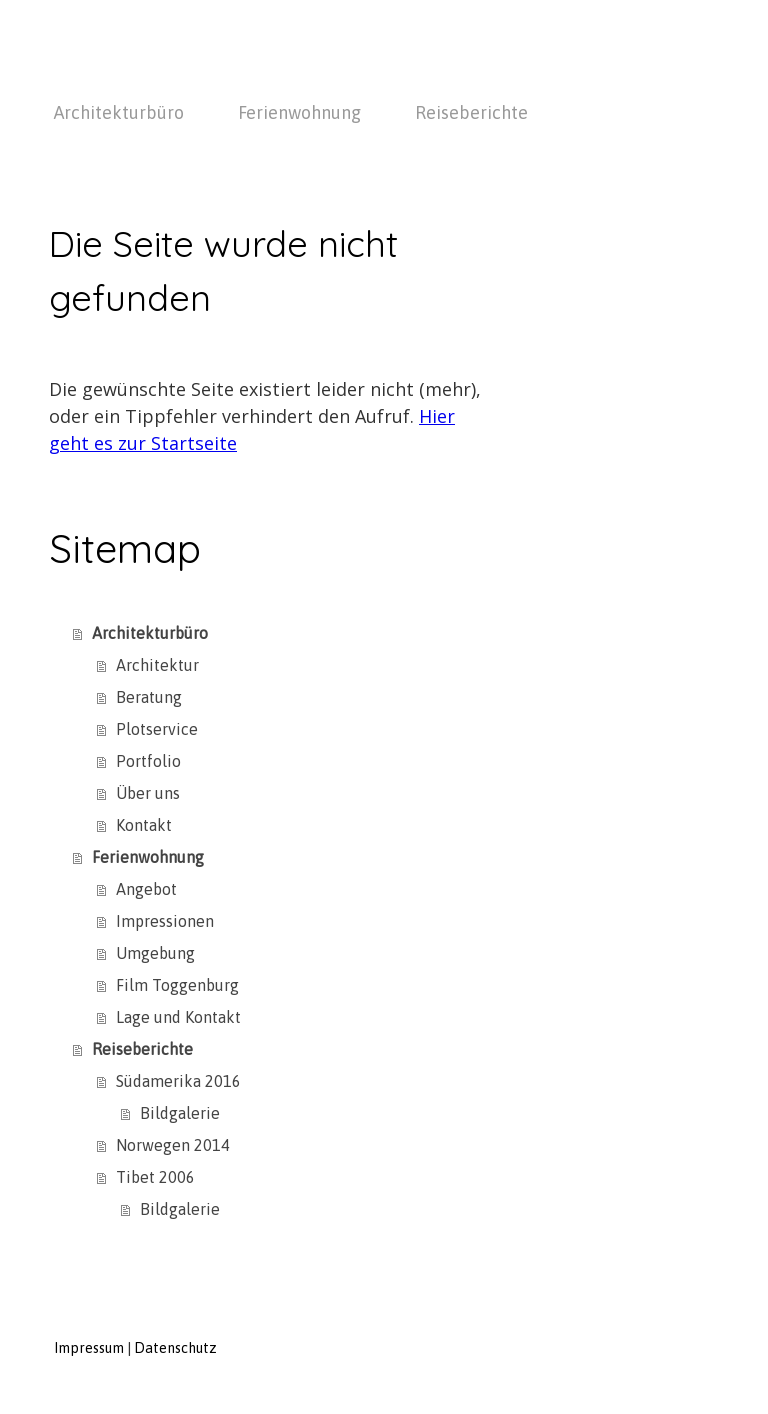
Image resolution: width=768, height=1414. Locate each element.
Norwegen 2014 (173, 1145)
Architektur (157, 665)
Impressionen (165, 921)
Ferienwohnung (299, 112)
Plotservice (157, 729)
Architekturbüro (119, 112)
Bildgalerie (180, 1113)
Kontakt (144, 825)
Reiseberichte (471, 112)
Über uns (148, 793)
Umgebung (155, 953)
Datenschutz (175, 1348)
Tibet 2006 (155, 1177)
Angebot (146, 889)
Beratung (149, 697)
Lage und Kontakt (178, 1017)
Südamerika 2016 (178, 1081)
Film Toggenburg (177, 985)
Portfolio (148, 761)
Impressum (89, 1348)
